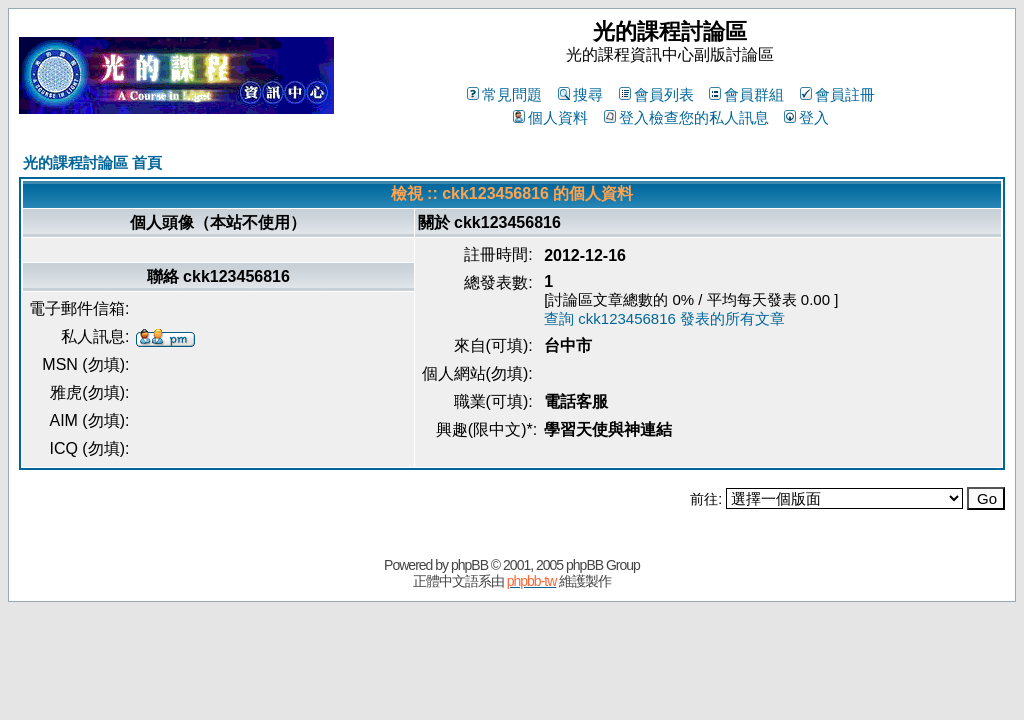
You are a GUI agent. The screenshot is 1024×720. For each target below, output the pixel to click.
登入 (806, 117)
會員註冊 (837, 94)
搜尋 (580, 94)
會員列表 (656, 94)
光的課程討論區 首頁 (92, 162)
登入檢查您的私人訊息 (686, 117)
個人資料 (550, 117)
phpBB (469, 565)
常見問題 (504, 94)
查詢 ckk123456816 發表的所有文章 (664, 318)
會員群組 (746, 94)
